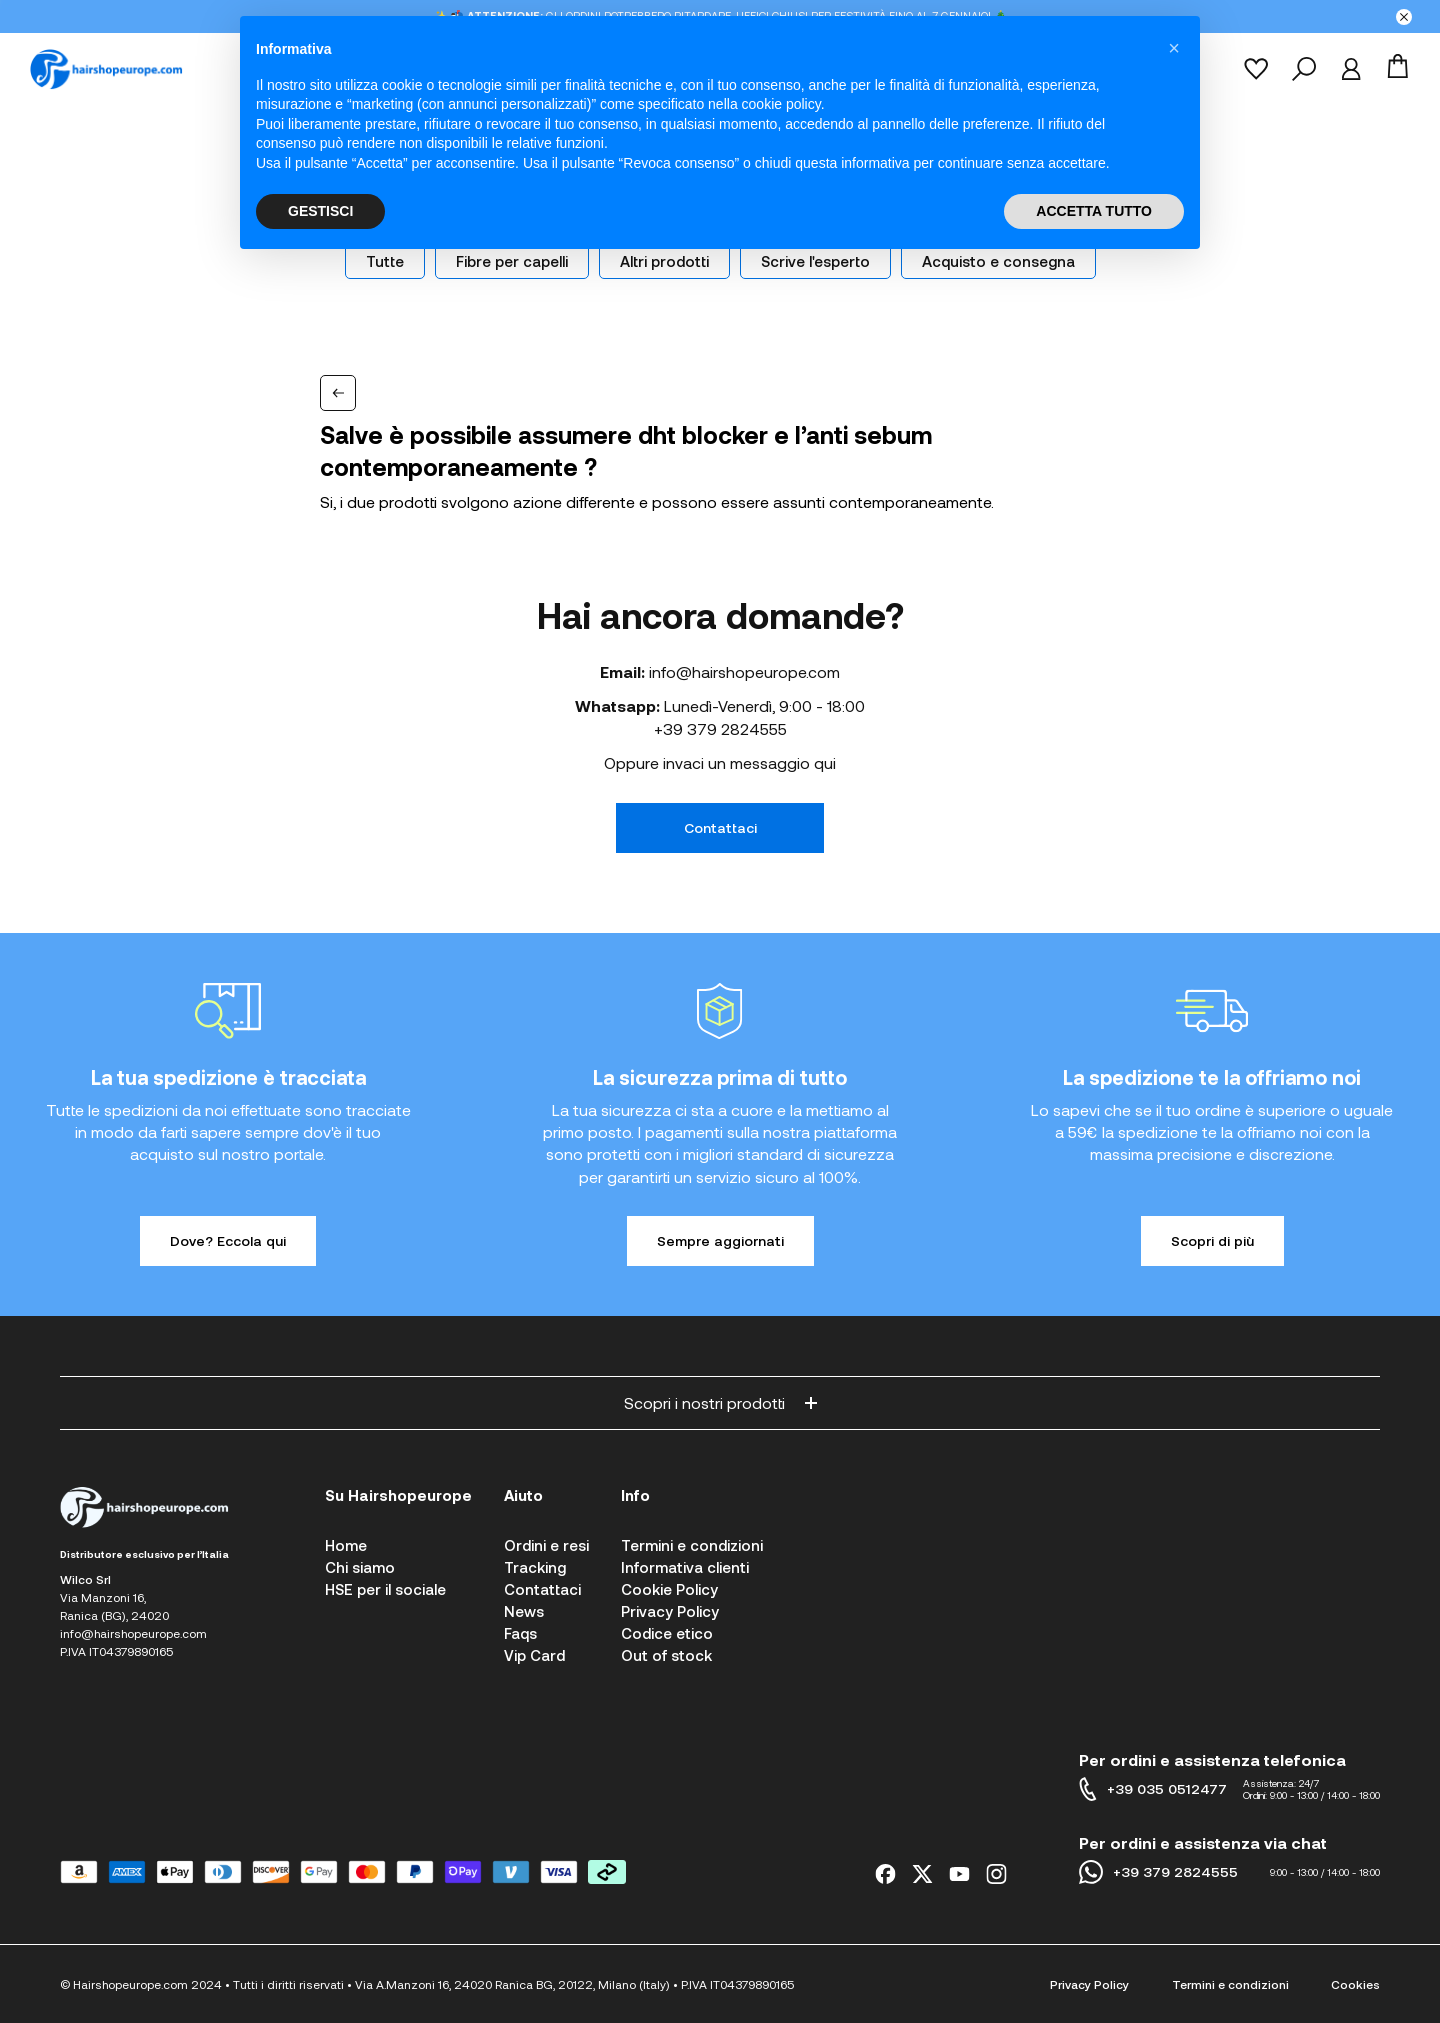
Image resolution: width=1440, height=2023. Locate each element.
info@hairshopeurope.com (744, 671)
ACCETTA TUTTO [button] (1094, 211)
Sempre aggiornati (720, 1240)
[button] (1174, 48)
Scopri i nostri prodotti (720, 1402)
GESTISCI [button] (320, 211)
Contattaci (720, 827)
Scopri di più (1212, 1240)
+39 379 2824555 (720, 728)
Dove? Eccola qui (228, 1240)
